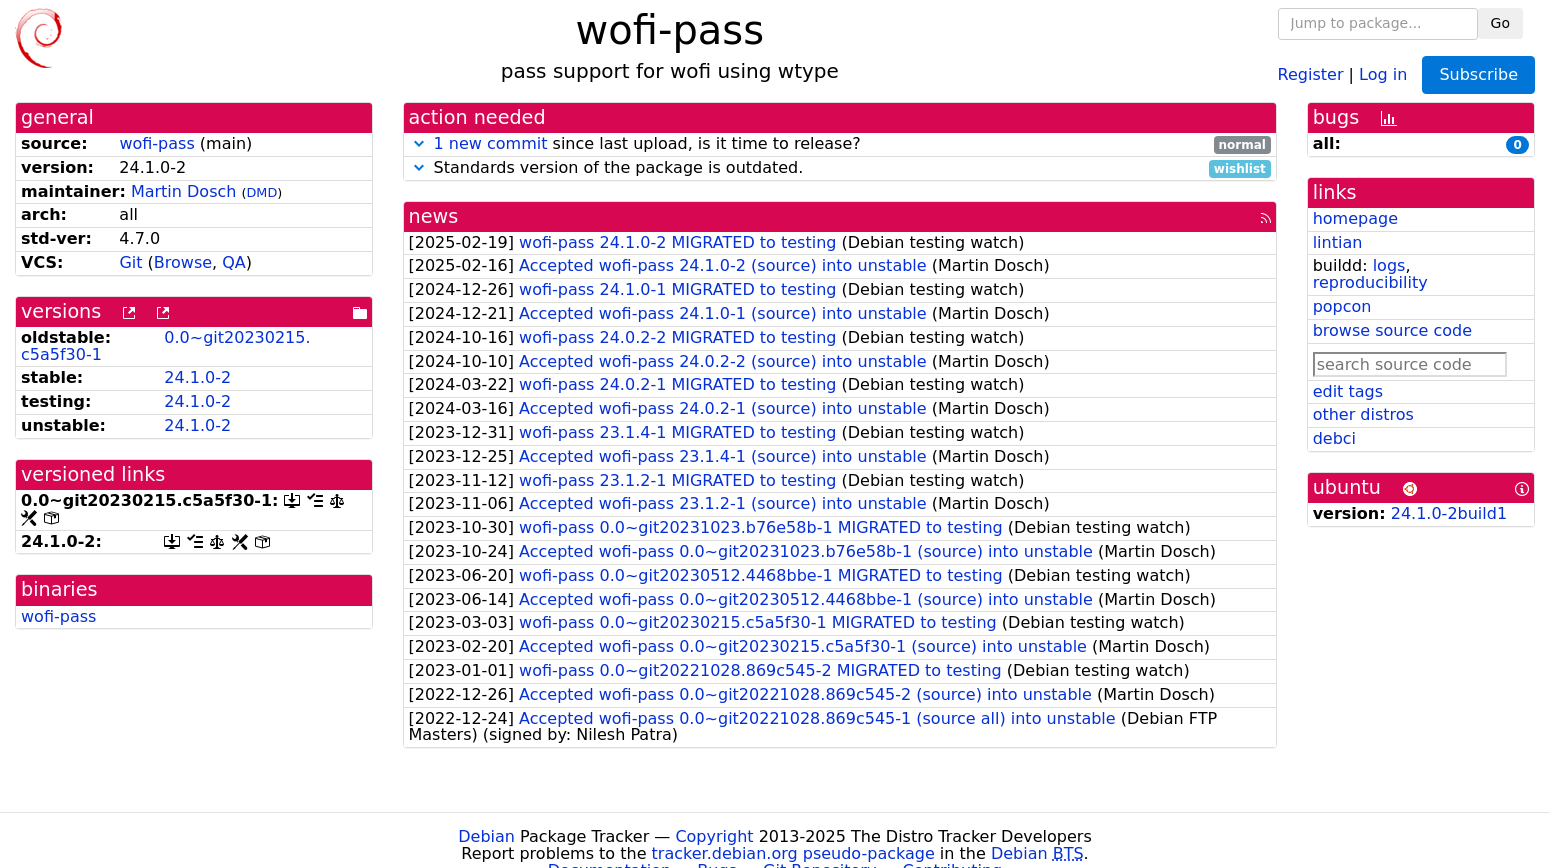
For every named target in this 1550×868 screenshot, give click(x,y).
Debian (486, 836)
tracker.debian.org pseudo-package (793, 853)
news (434, 216)
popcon (1342, 306)
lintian (1338, 242)
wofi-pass (156, 143)
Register (1311, 73)
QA (234, 262)
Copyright (714, 836)
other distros (1363, 414)
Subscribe (1478, 74)
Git (130, 262)
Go (1500, 23)
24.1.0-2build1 (1449, 513)
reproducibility (1370, 282)
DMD (262, 192)
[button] (419, 143)
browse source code (1392, 330)
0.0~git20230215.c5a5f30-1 (166, 346)
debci (1334, 438)
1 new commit (491, 143)
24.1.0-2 (197, 377)
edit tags (1348, 391)
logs (1389, 265)
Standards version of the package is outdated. (840, 168)
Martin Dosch (184, 191)
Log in (1383, 73)
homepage (1355, 218)
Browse (183, 262)
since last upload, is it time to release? (840, 144)
